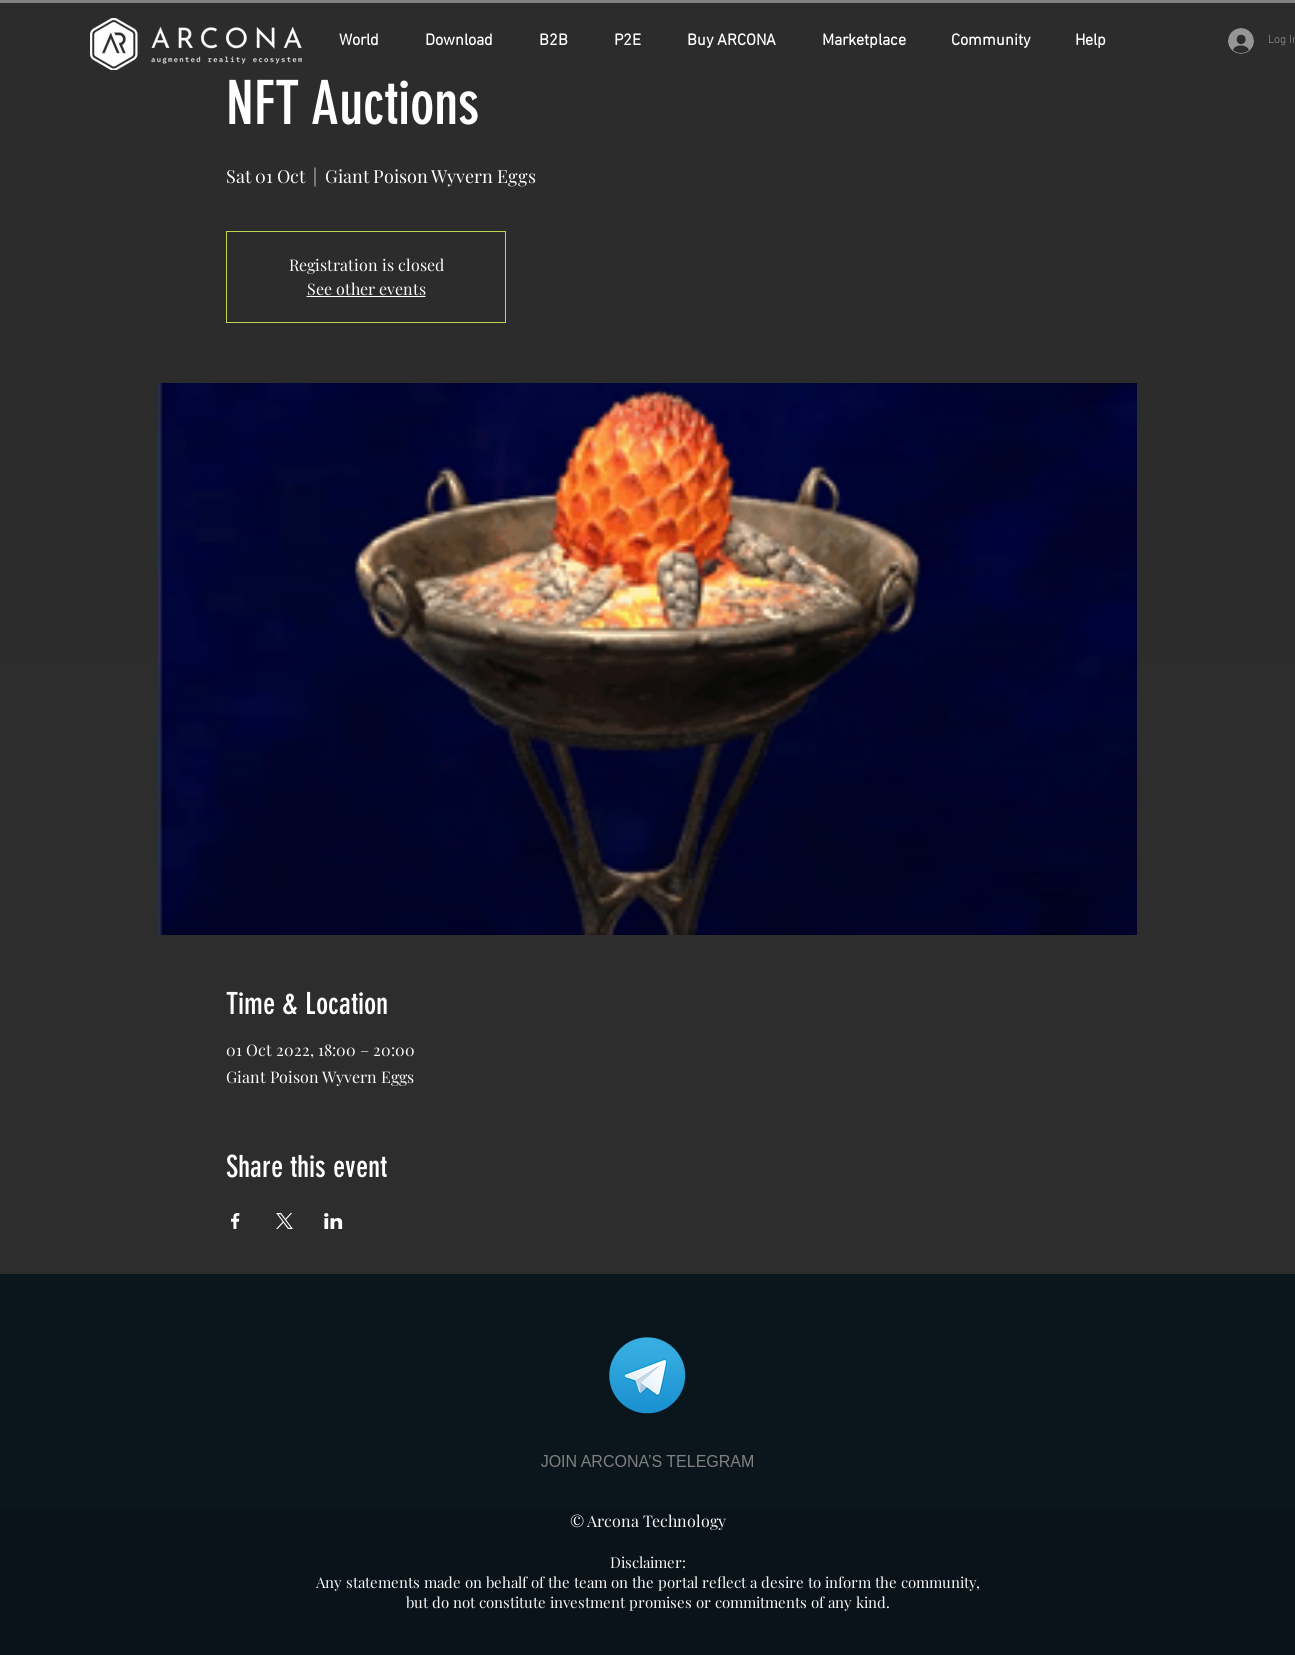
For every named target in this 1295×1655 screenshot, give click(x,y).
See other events (366, 288)
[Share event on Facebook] (235, 1221)
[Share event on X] (284, 1221)
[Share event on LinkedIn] (333, 1221)
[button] (739, 41)
